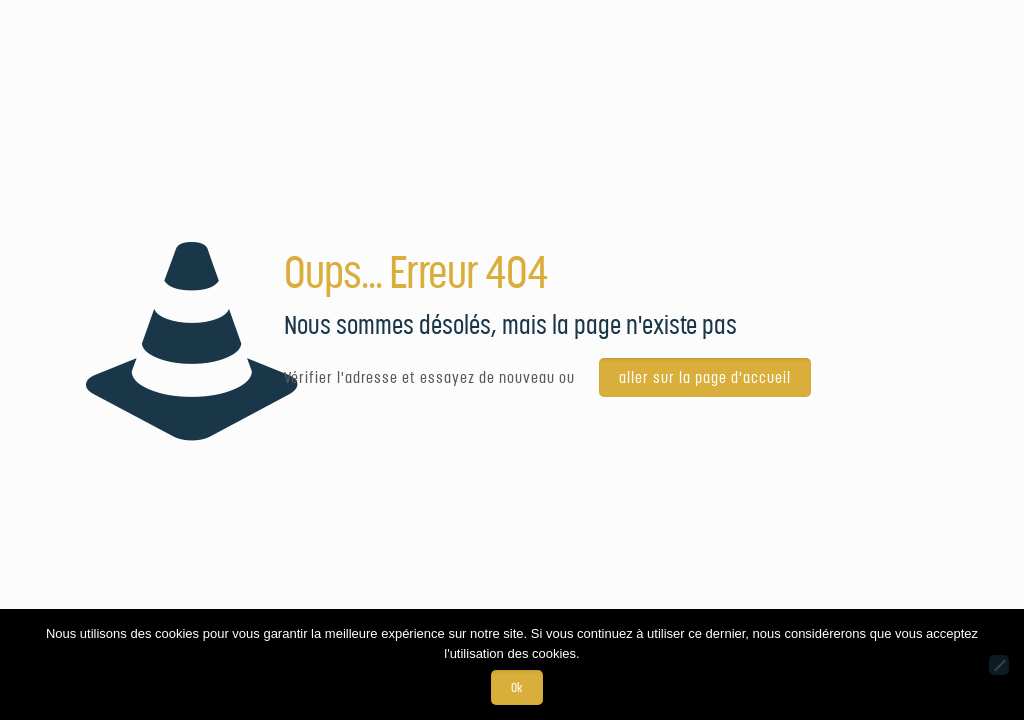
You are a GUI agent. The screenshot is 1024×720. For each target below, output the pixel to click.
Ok (517, 687)
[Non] (999, 665)
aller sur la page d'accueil (705, 377)
